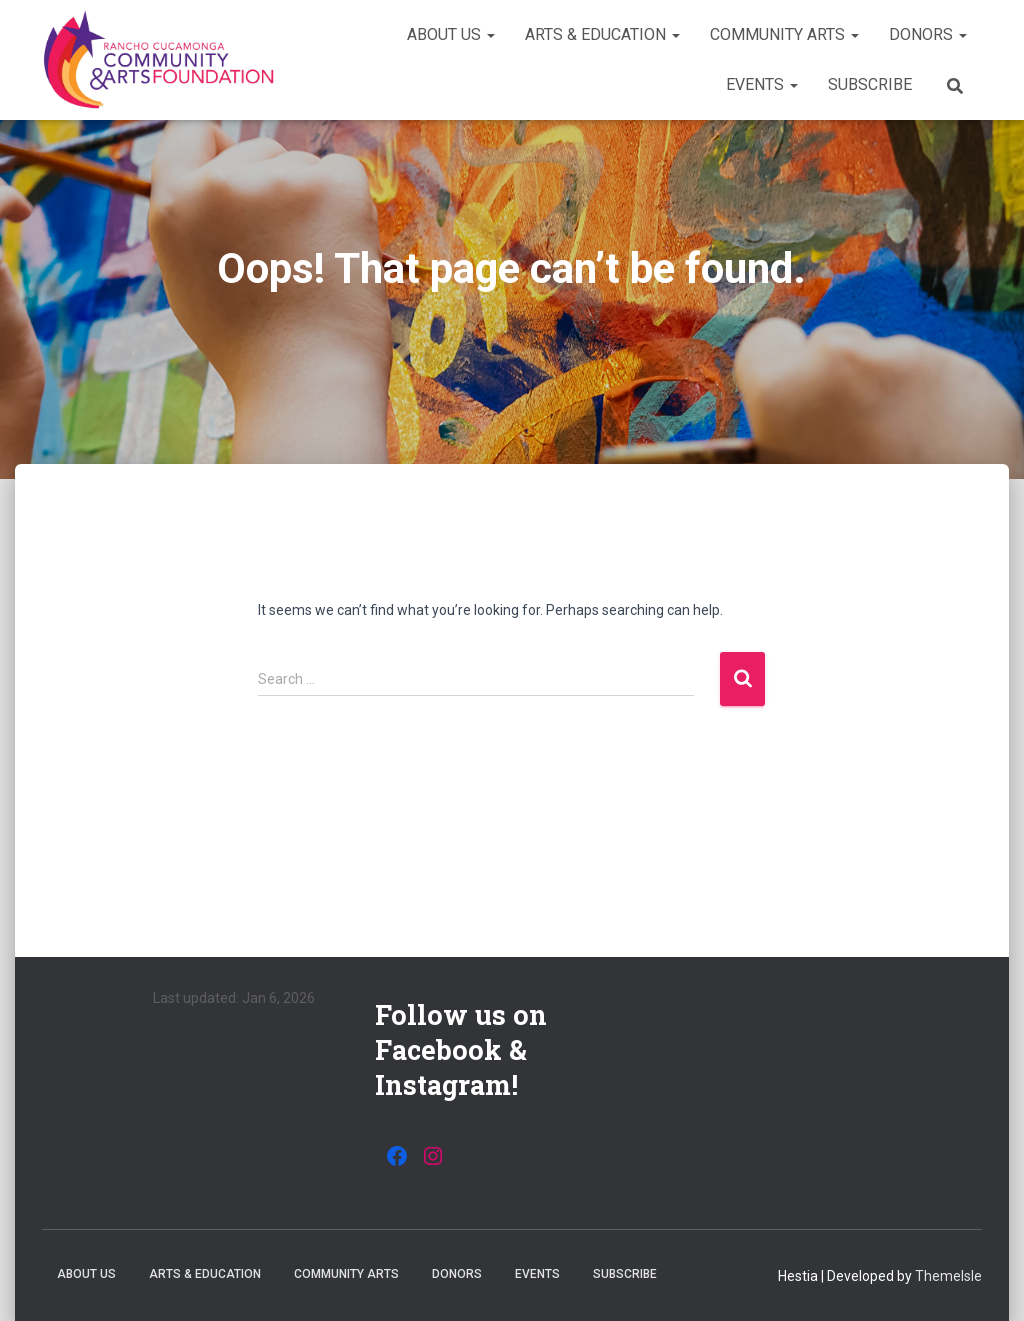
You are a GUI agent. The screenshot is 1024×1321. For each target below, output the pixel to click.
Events (762, 84)
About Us (451, 34)
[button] (490, 34)
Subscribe (870, 84)
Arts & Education (602, 34)
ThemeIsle (948, 1276)
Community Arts (784, 34)
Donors (928, 34)
